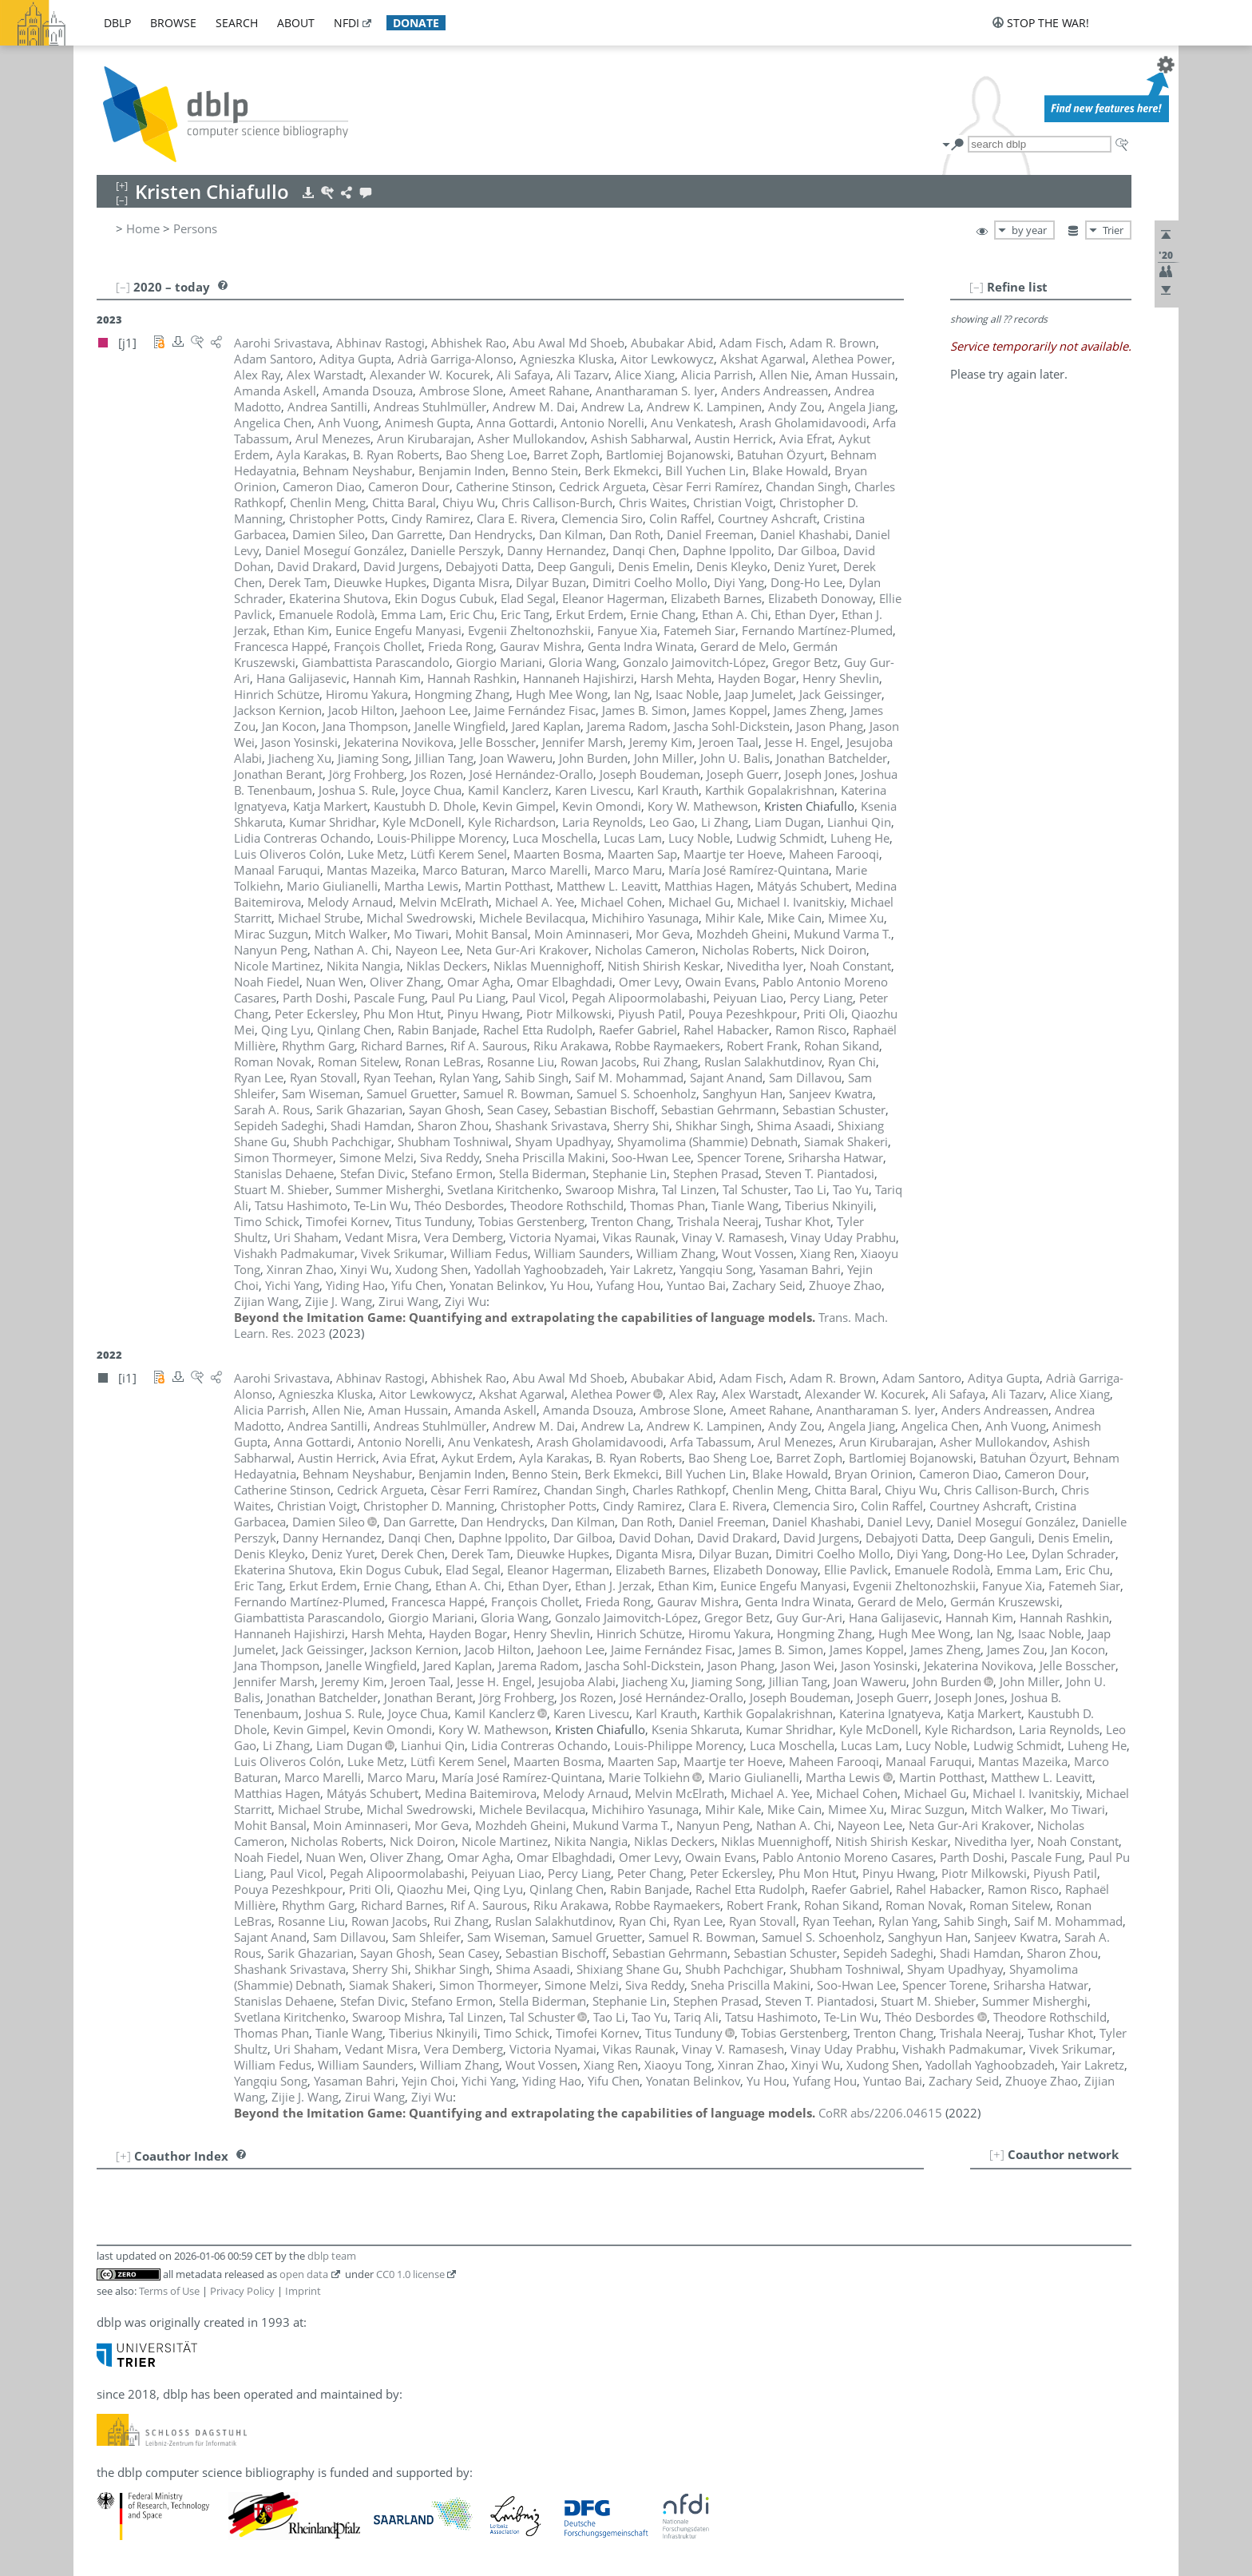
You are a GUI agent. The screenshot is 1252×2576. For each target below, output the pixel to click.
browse (173, 22)
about (296, 22)
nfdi (346, 22)
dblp (117, 22)
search (237, 22)
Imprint (303, 2291)
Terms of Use (169, 2291)
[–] (976, 287)
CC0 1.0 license (410, 2274)
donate (416, 22)
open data (303, 2274)
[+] (996, 2154)
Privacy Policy (242, 2291)
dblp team (331, 2256)
